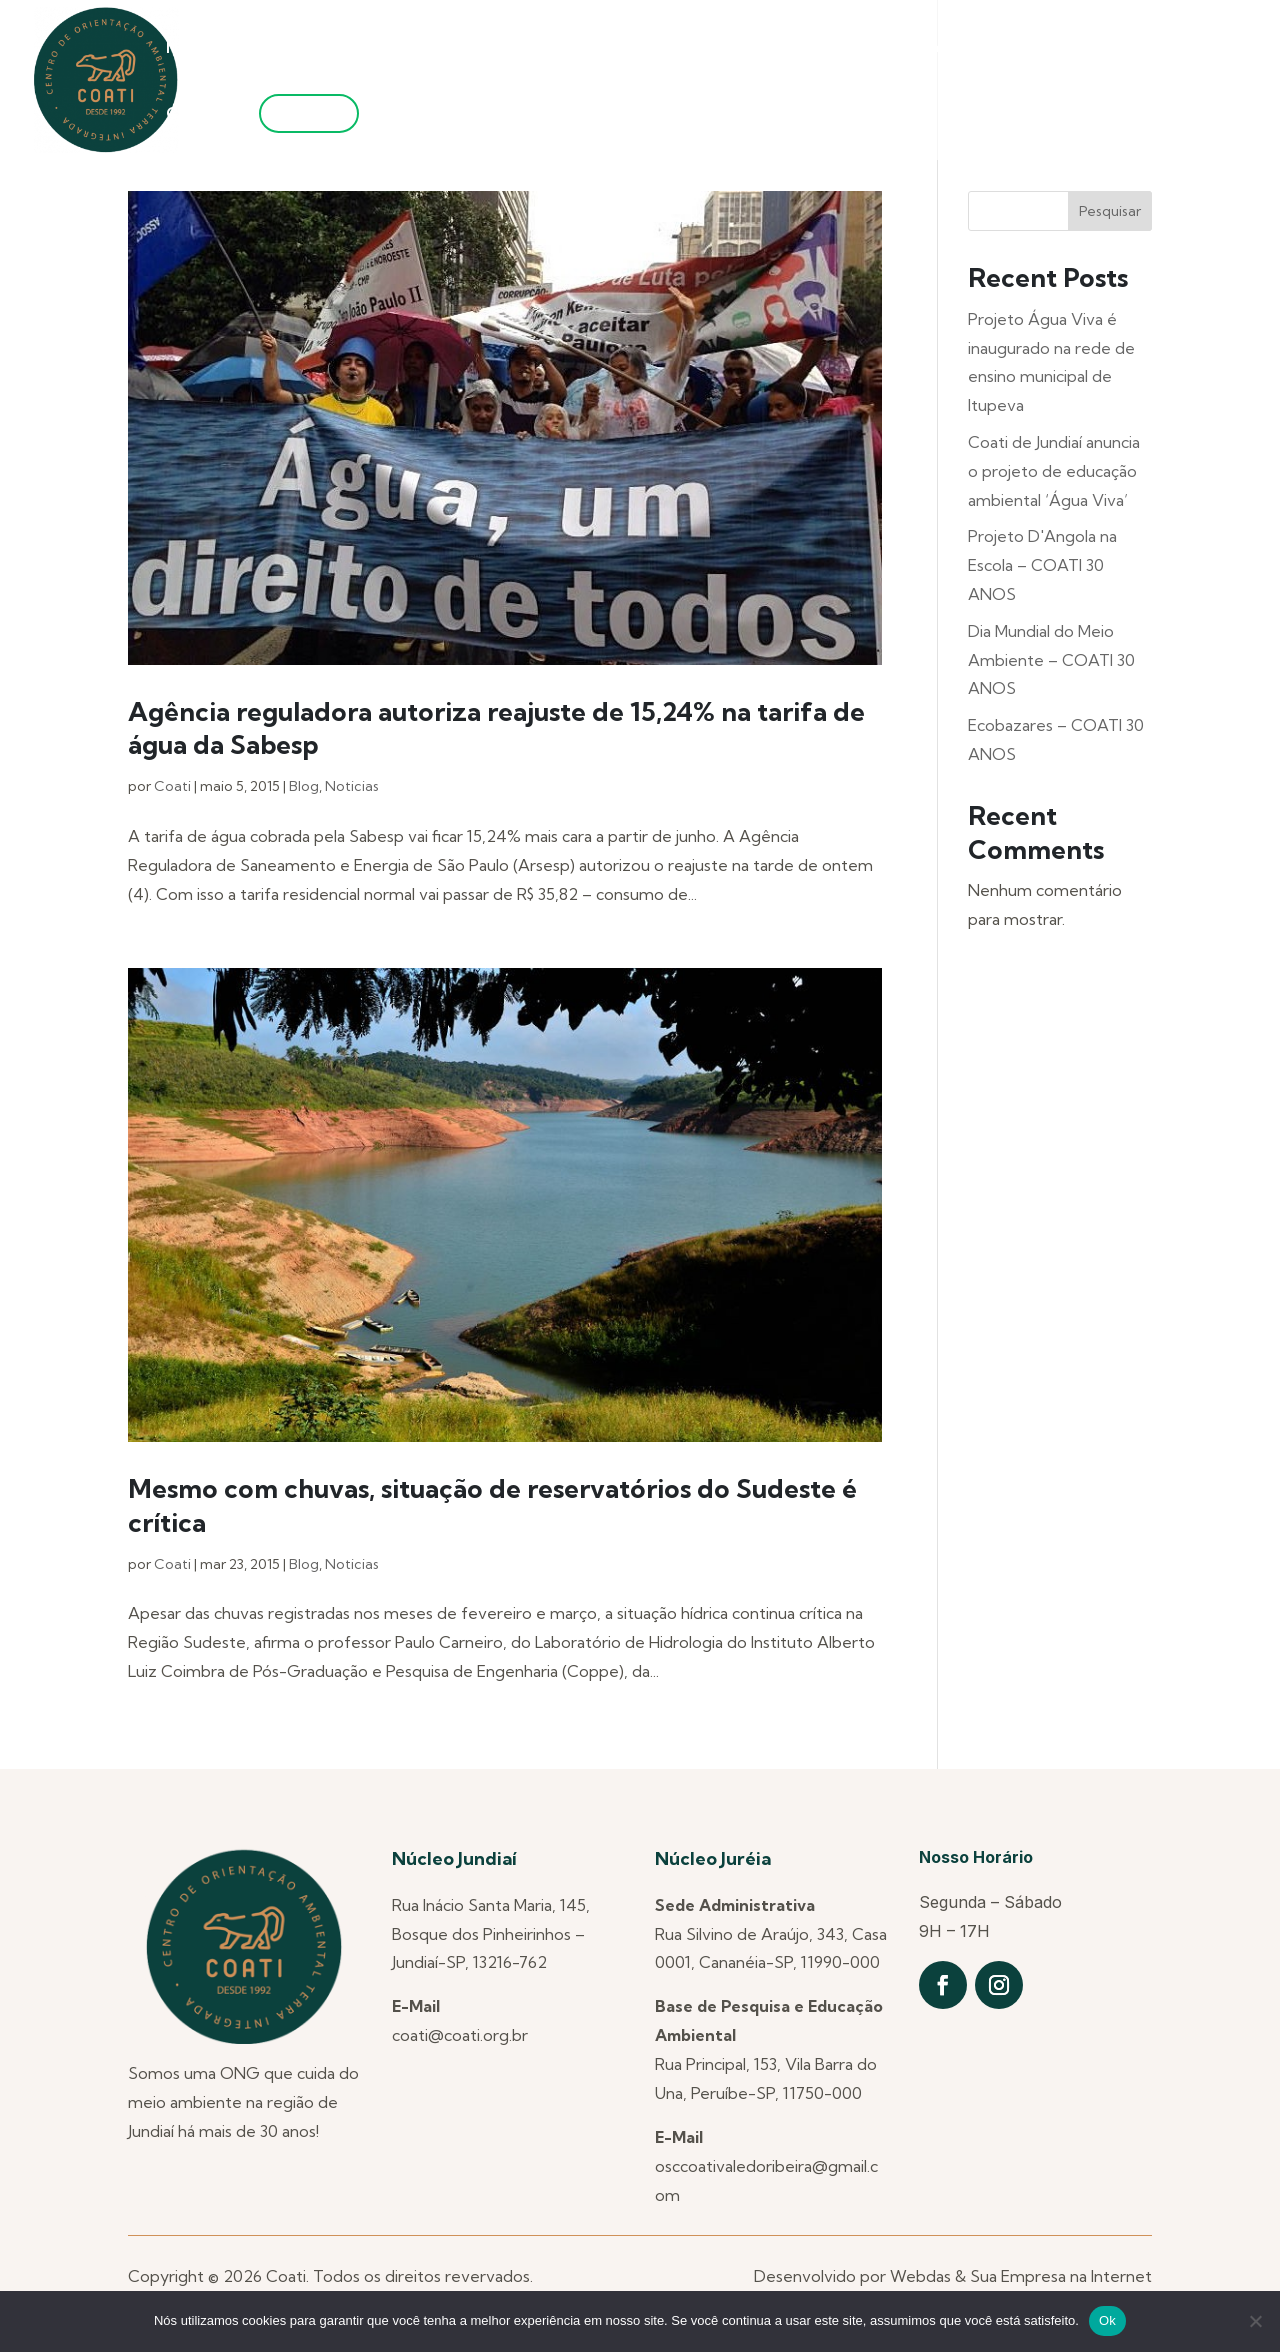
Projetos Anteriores (586, 48)
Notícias (197, 48)
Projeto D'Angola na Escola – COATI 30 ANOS (1042, 565)
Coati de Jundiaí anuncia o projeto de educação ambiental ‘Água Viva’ (1054, 471)
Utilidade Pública (940, 48)
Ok (1107, 2320)
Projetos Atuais (768, 48)
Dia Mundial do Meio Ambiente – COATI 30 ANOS (1051, 660)
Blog (304, 786)
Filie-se (309, 113)
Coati (172, 786)
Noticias (352, 786)
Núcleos (432, 48)
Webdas (920, 2276)
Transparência (1107, 48)
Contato (199, 114)
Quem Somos (305, 48)
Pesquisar (1110, 211)
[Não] (1255, 2321)
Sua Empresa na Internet (1061, 2276)
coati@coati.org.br (460, 2035)
